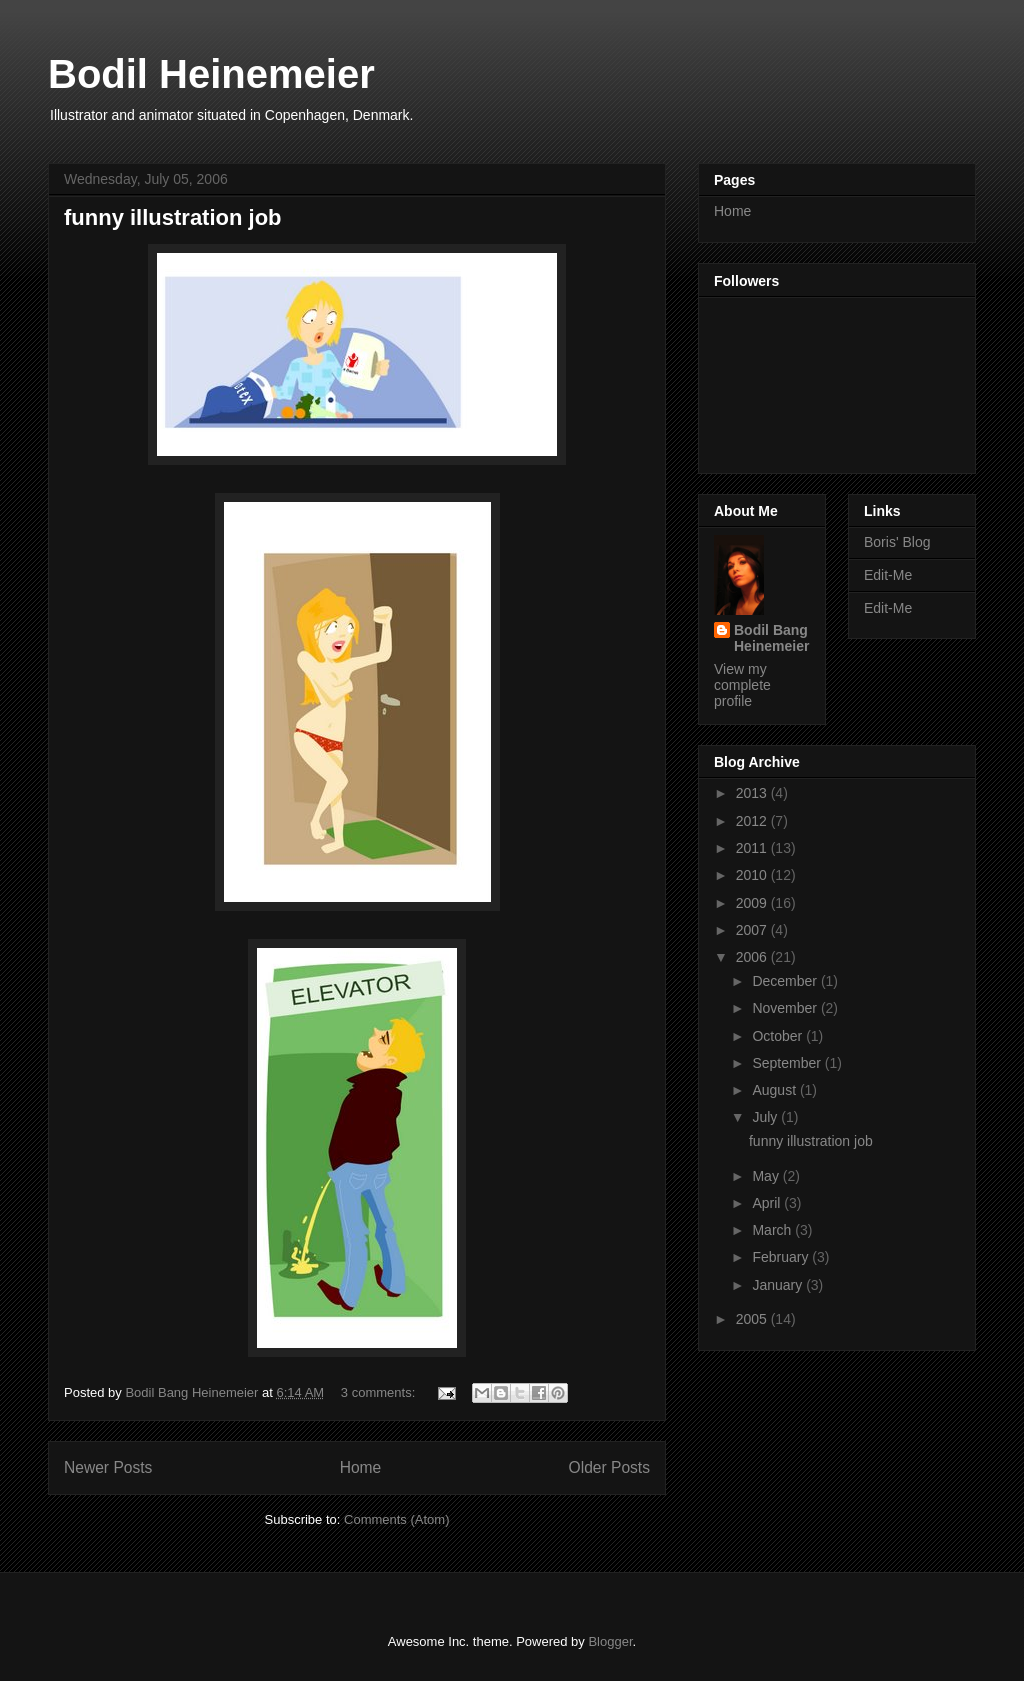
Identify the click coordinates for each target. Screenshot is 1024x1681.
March (773, 1230)
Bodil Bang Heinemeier (771, 638)
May (767, 1176)
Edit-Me (888, 575)
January (779, 1285)
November (786, 1008)
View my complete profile (742, 685)
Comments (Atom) (396, 1519)
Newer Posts (108, 1467)
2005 (753, 1319)
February (782, 1257)
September (788, 1063)
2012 (753, 821)
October (779, 1036)
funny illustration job (173, 217)
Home (361, 1467)
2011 (753, 848)
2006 (753, 957)
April (768, 1203)
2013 (753, 793)
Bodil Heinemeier (211, 74)
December (786, 981)
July (766, 1117)
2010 (753, 875)
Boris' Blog (897, 542)
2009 (753, 903)
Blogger (610, 1641)
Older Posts (609, 1467)
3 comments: (380, 1392)
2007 (753, 930)
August (775, 1090)
